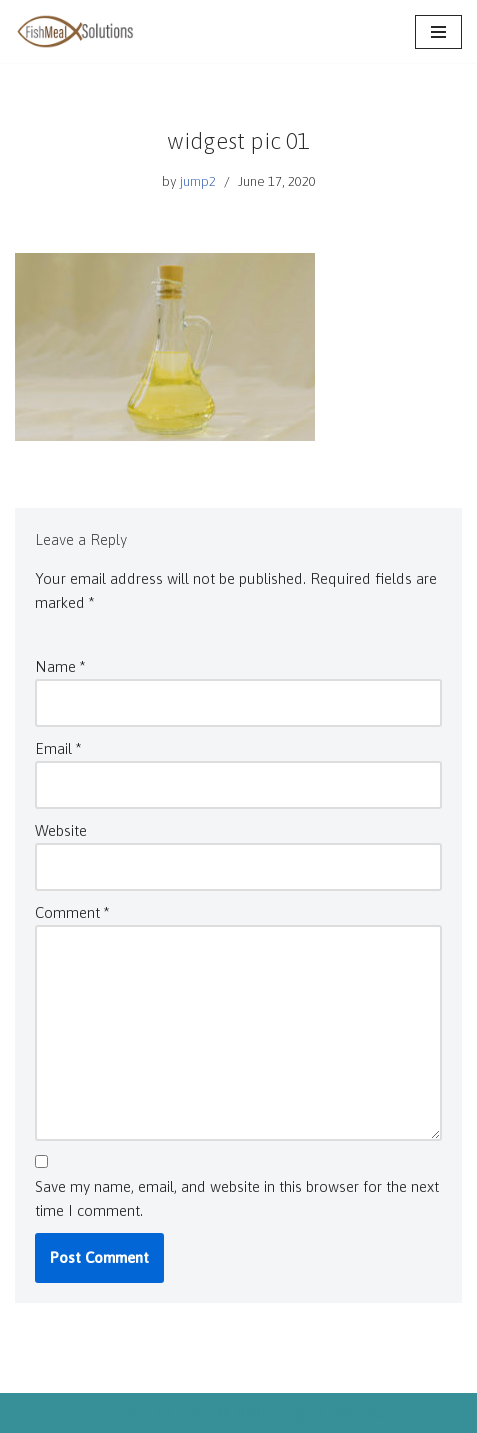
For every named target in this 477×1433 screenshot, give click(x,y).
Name (60, 666)
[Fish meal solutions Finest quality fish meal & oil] (75, 31)
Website (61, 830)
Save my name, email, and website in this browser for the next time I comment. (237, 1198)
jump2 (198, 181)
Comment (72, 912)
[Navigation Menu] (438, 32)
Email (58, 748)
